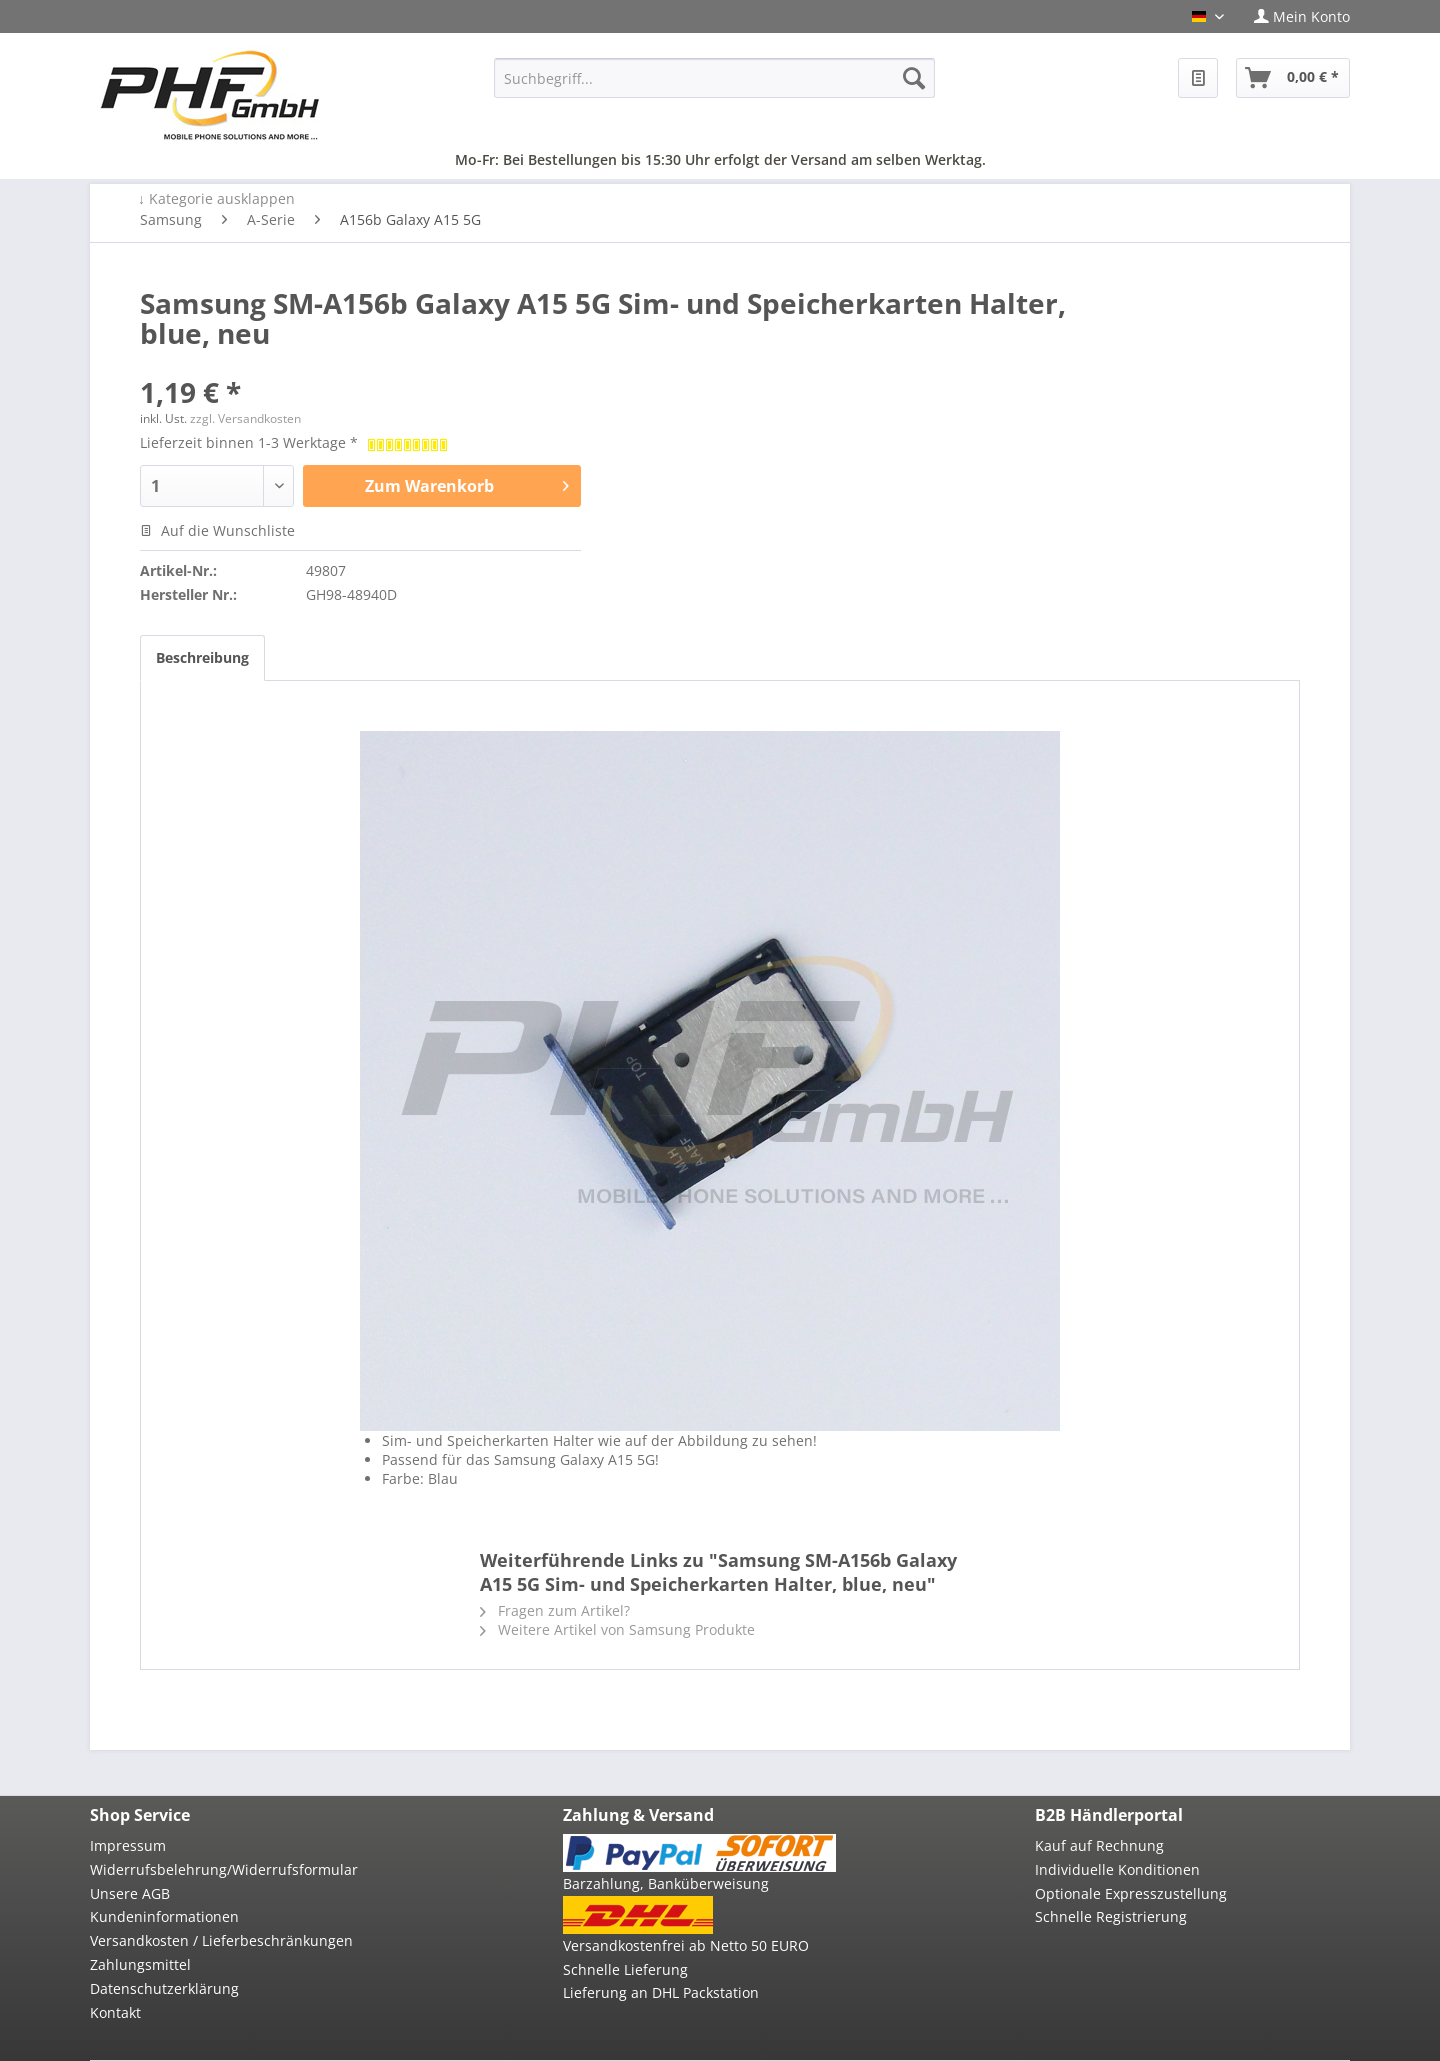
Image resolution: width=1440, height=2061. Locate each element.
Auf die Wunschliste (217, 530)
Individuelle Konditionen (1117, 1869)
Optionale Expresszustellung (1131, 1893)
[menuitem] (1294, 16)
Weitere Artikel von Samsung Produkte (617, 1629)
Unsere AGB (130, 1893)
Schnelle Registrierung (1111, 1916)
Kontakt (115, 2012)
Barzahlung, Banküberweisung (666, 1883)
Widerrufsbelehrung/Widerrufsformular (224, 1869)
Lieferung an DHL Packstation (661, 1992)
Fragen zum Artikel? (555, 1610)
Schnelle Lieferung (625, 1969)
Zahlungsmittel (140, 1964)
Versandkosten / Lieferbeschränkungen (221, 1940)
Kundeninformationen (164, 1916)
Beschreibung (202, 657)
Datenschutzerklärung (164, 1988)
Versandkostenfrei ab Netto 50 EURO (686, 1945)
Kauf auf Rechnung (1099, 1845)
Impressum (128, 1845)
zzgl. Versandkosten (245, 418)
